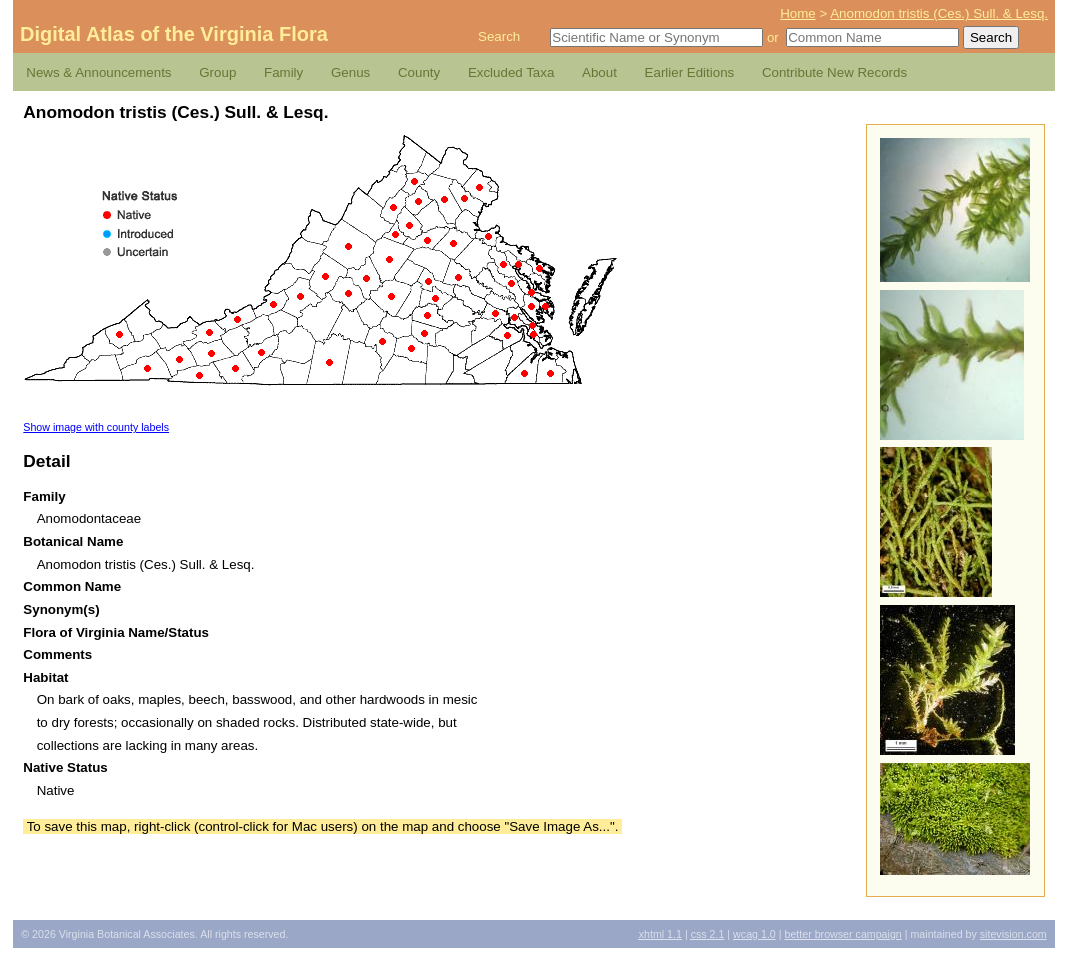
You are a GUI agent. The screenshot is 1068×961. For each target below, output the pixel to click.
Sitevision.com (1013, 934)
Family (283, 72)
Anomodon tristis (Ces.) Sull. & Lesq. (939, 13)
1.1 (660, 934)
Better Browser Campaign (842, 934)
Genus (350, 72)
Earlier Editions (690, 72)
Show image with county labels (96, 427)
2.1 (708, 934)
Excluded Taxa (511, 72)
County (419, 72)
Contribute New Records (834, 72)
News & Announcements (98, 72)
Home (798, 13)
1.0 (754, 934)
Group (217, 72)
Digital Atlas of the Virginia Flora (174, 34)
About (599, 72)
